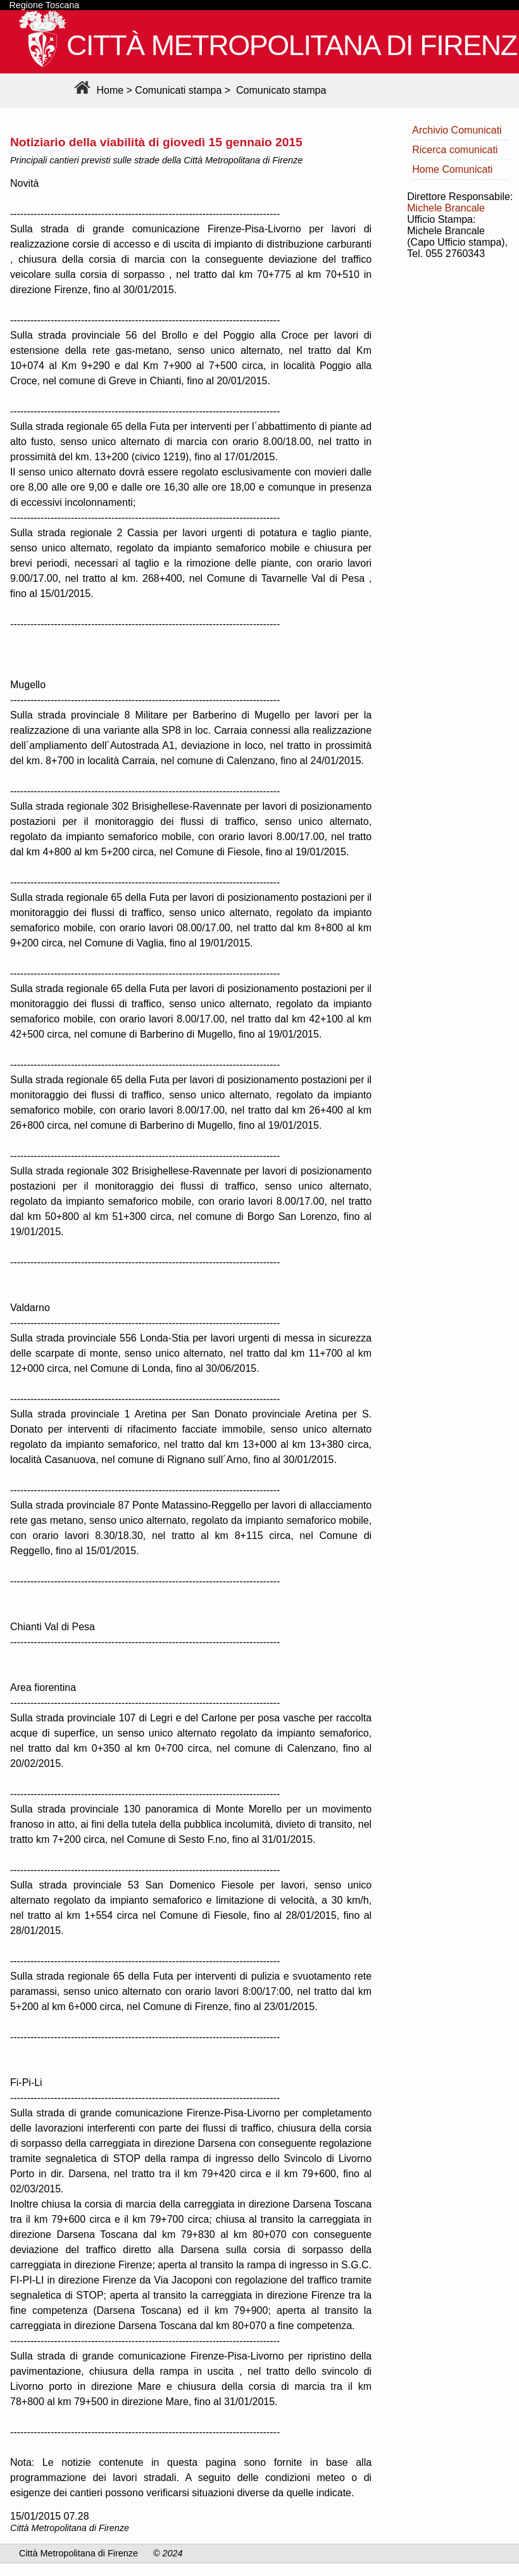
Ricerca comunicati (454, 149)
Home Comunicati (452, 169)
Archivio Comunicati (456, 130)
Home (97, 90)
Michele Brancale (446, 208)
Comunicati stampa (178, 90)
